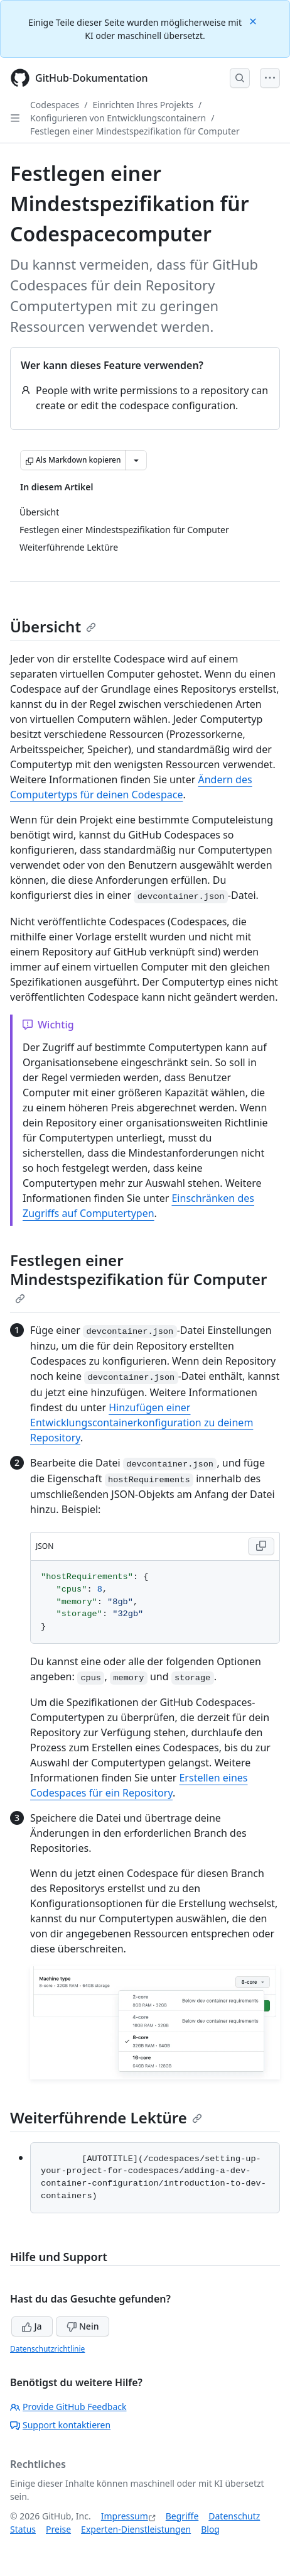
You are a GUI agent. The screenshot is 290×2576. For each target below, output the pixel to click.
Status (23, 2529)
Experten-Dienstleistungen (136, 2529)
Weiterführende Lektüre (106, 2117)
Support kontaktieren (60, 2425)
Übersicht (53, 626)
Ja (32, 2326)
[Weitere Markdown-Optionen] (136, 460)
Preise (58, 2529)
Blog (210, 2529)
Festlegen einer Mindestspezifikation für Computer (135, 131)
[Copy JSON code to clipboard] (261, 1546)
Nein (83, 2326)
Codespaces (54, 105)
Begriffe (182, 2516)
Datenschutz (234, 2516)
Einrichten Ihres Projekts (143, 105)
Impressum (124, 2516)
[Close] (254, 20)
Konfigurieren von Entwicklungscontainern (118, 118)
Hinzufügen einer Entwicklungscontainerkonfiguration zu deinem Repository (141, 1423)
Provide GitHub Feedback (68, 2407)
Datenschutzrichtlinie (47, 2348)
